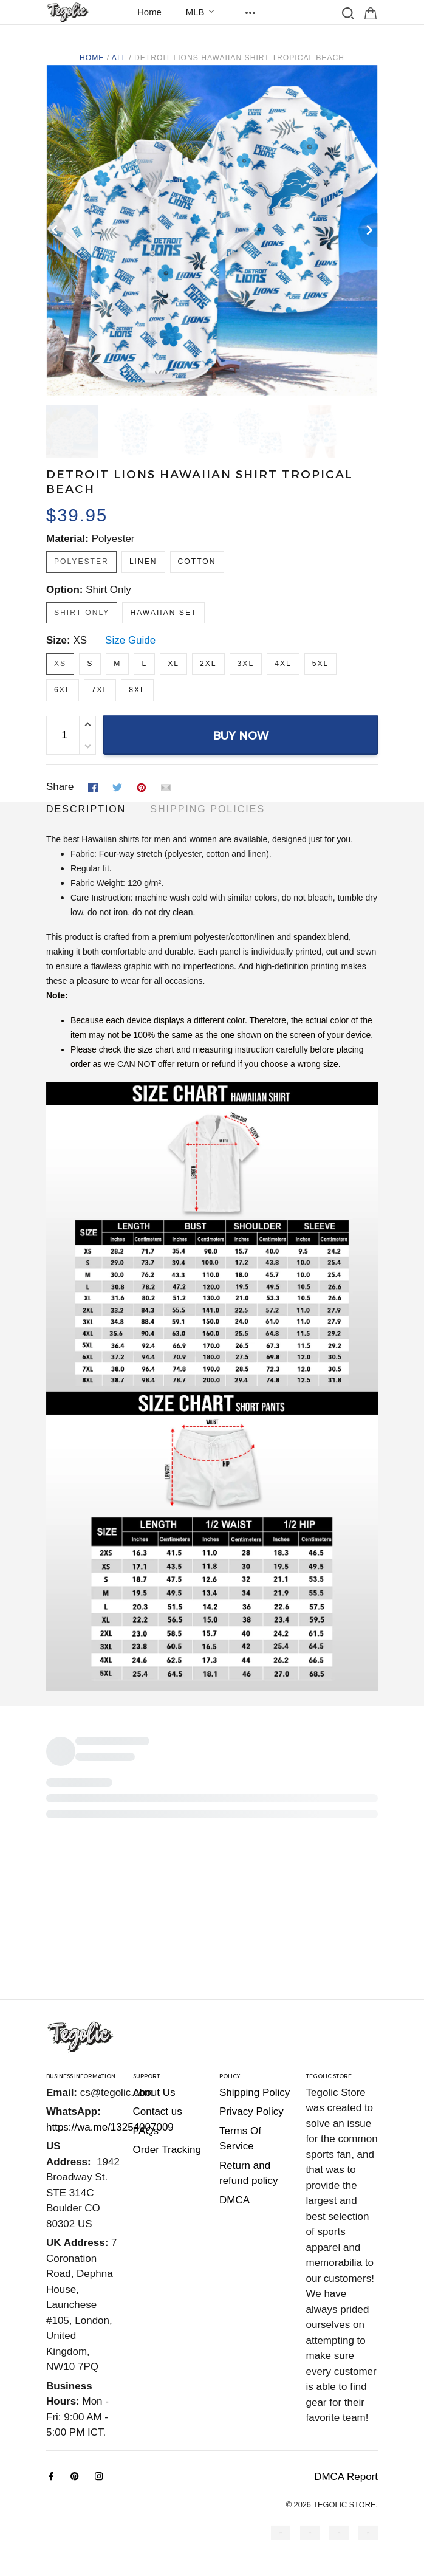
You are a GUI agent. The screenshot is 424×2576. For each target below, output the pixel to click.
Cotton (197, 561)
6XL (62, 689)
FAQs (146, 2131)
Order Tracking (167, 2149)
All (119, 57)
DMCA (234, 2200)
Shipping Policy (254, 2092)
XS (80, 640)
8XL (137, 689)
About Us (154, 2092)
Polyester (113, 538)
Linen (143, 561)
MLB (202, 12)
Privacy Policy (251, 2111)
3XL (246, 663)
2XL (208, 663)
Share (60, 786)
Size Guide (130, 640)
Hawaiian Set (163, 612)
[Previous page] (56, 230)
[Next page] (368, 230)
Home (149, 12)
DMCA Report (346, 2476)
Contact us (157, 2111)
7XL (100, 689)
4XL (283, 663)
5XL (320, 663)
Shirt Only (108, 590)
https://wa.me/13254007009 (110, 2127)
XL (173, 663)
